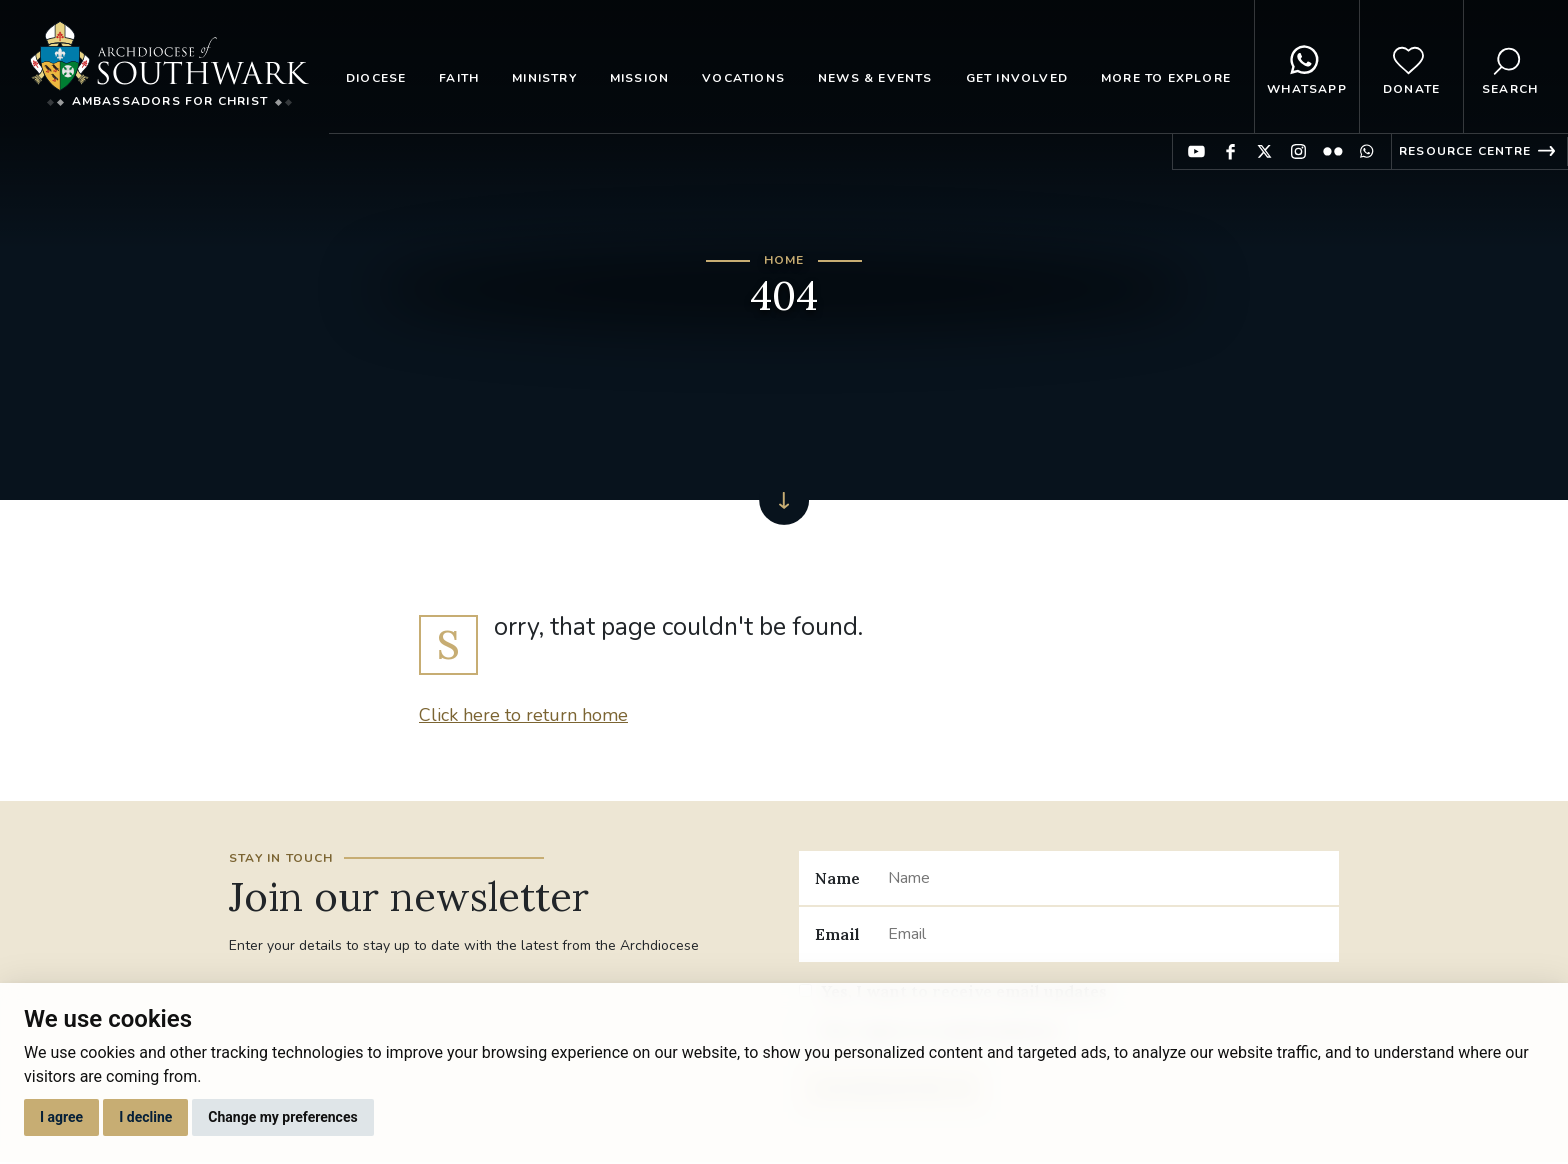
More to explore (1166, 78)
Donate (1411, 67)
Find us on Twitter (1264, 151)
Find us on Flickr (1332, 151)
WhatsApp (1307, 67)
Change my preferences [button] (282, 1117)
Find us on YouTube (1196, 151)
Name (837, 878)
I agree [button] (61, 1117)
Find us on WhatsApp (1366, 151)
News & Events (875, 78)
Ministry (544, 78)
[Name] (1105, 878)
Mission (639, 78)
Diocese (376, 78)
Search (1510, 67)
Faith (459, 78)
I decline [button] (145, 1117)
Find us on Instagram (1298, 151)
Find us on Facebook (1230, 151)
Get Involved (1017, 78)
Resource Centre (1465, 151)
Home (784, 260)
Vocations (743, 78)
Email (837, 934)
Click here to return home (523, 715)
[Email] (1105, 934)
